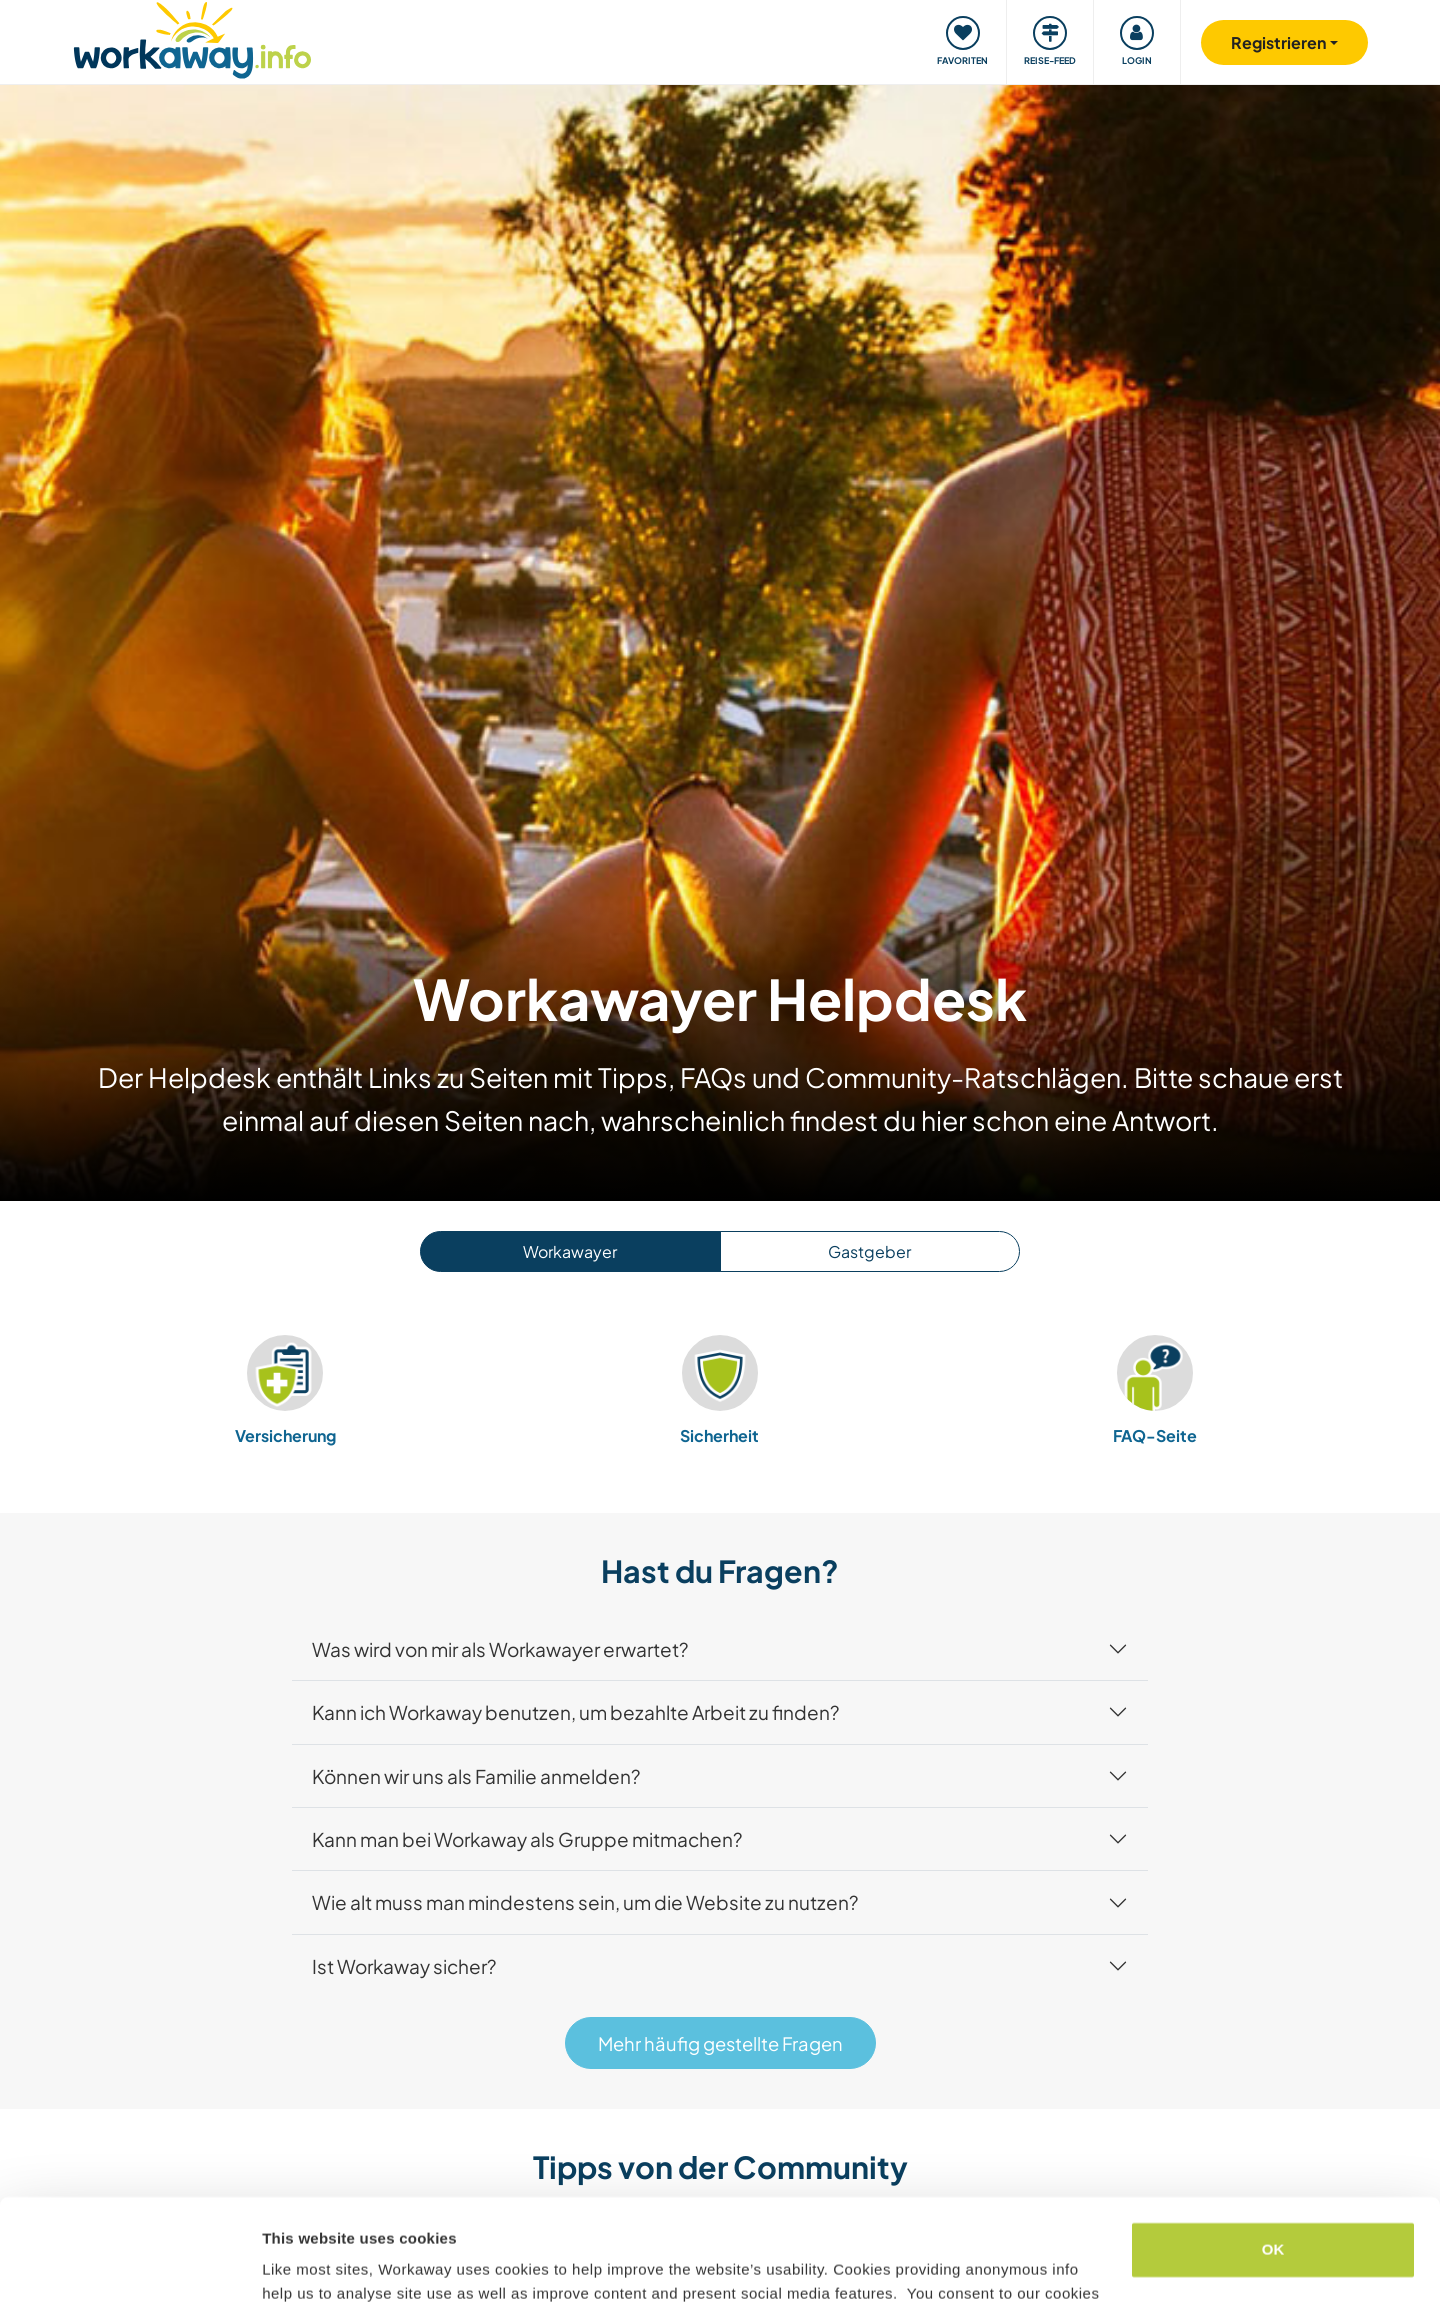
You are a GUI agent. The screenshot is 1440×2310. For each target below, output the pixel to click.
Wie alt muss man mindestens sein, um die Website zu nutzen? (585, 1902)
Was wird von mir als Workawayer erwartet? (500, 1649)
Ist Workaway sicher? (404, 1966)
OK (1273, 2147)
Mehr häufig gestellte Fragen (720, 2043)
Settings (292, 2270)
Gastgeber (869, 1251)
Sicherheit (720, 1389)
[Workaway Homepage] (192, 37)
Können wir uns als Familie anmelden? (476, 1776)
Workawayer (570, 1251)
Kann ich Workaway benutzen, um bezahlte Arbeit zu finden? (575, 1712)
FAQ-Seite (1155, 1389)
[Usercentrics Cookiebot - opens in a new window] (129, 2271)
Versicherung (285, 1389)
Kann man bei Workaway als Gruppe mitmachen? (527, 1839)
